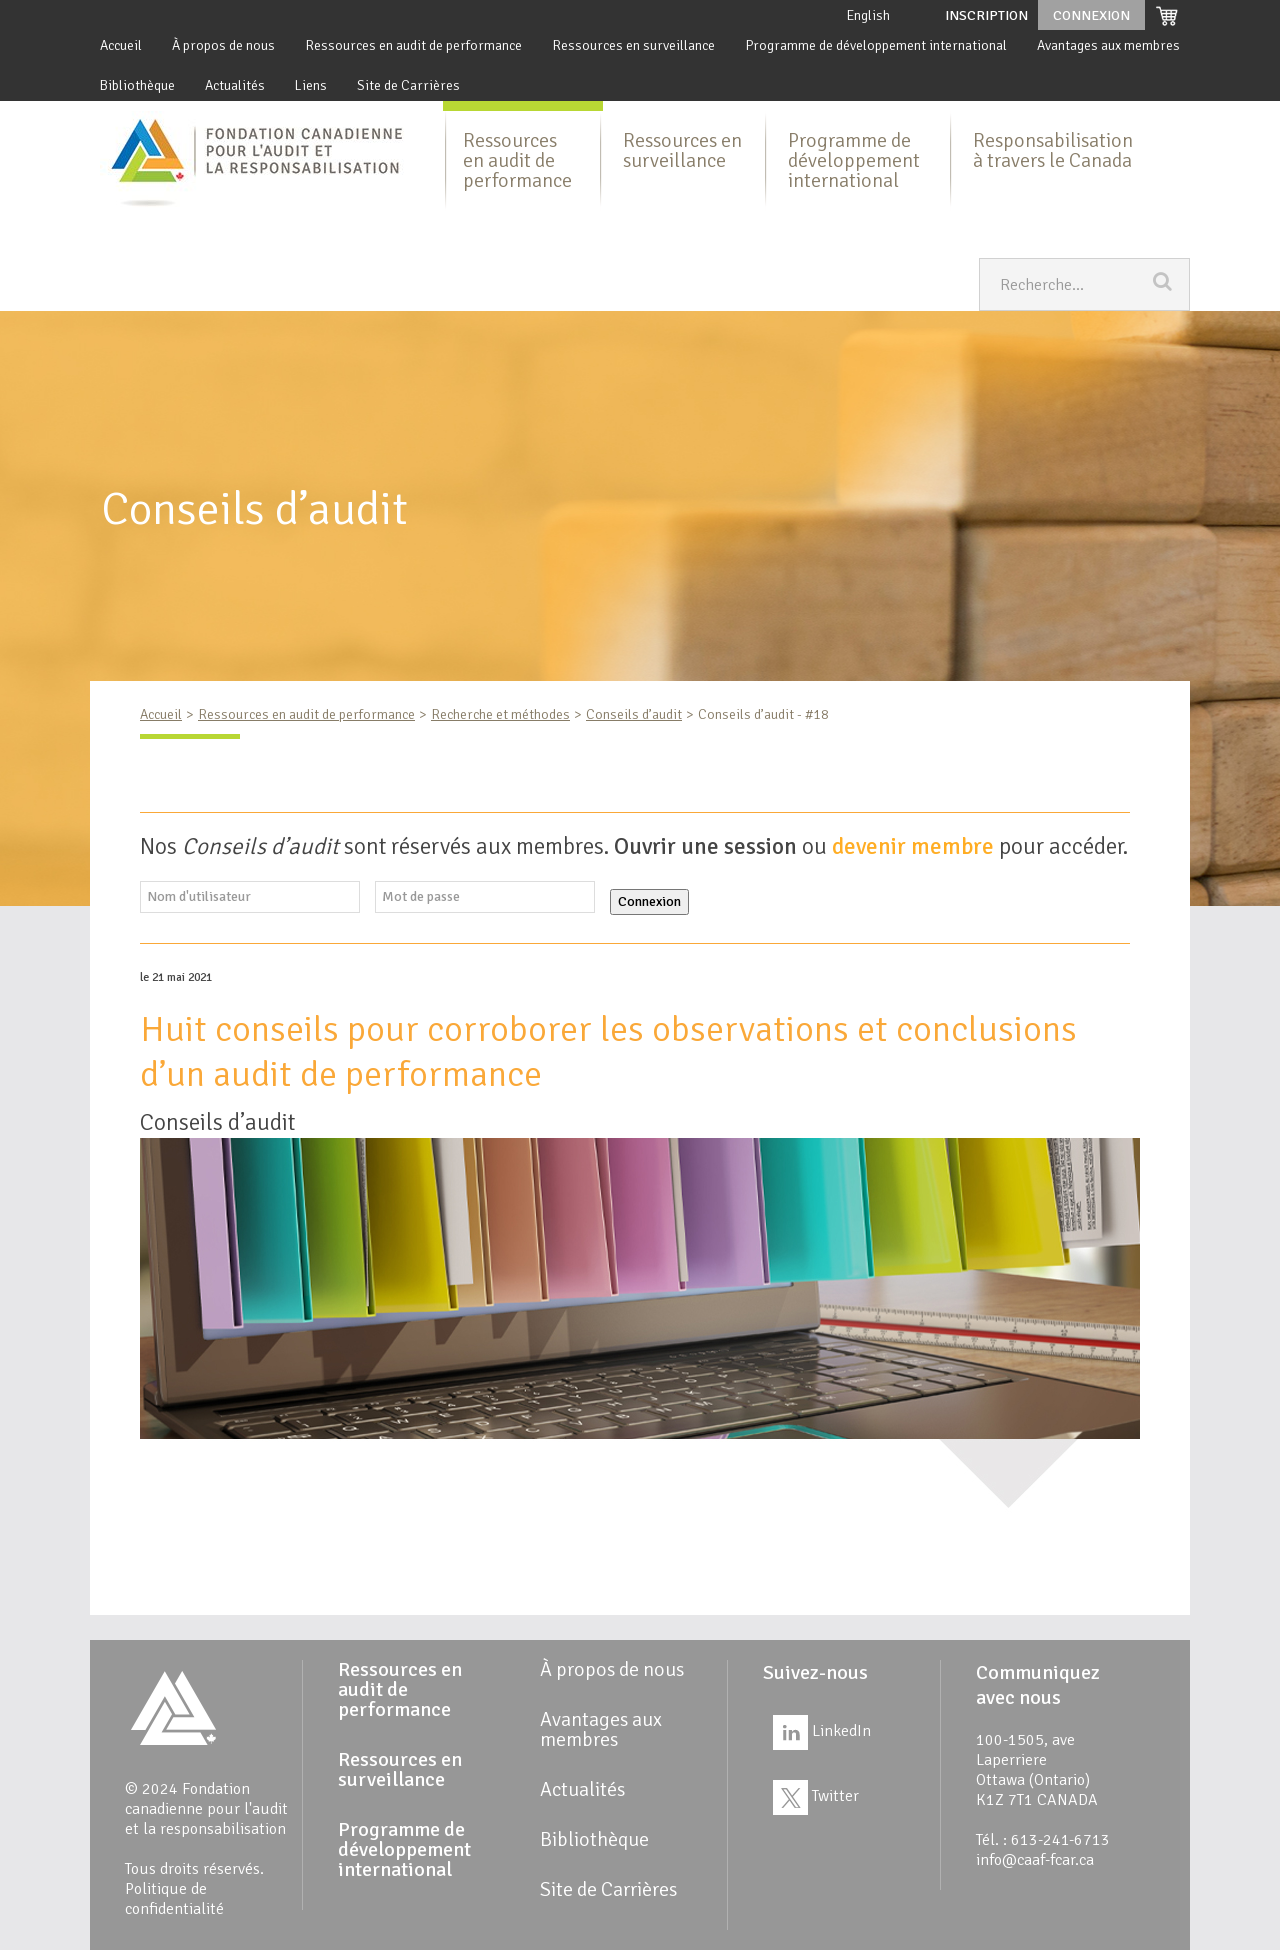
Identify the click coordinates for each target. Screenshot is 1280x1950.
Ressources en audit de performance (413, 45)
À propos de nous (223, 45)
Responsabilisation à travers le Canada (1053, 150)
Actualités (235, 85)
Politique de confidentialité (174, 1899)
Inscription (986, 15)
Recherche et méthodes (500, 714)
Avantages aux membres (1108, 45)
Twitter (816, 1796)
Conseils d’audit (634, 714)
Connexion (649, 901)
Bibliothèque (137, 85)
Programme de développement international (876, 45)
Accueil (121, 45)
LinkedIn (822, 1731)
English (868, 15)
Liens (311, 85)
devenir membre (913, 846)
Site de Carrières (408, 85)
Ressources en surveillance (633, 45)
